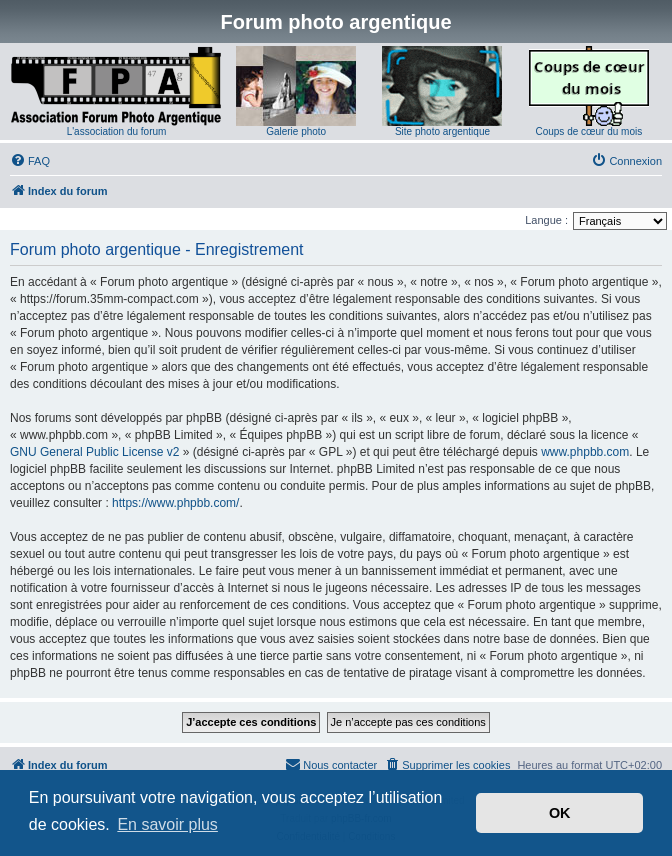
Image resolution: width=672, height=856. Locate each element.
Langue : (546, 220)
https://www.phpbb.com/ (175, 503)
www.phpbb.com (585, 452)
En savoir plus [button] (167, 824)
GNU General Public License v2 (94, 452)
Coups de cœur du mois (588, 131)
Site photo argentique (442, 131)
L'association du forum (117, 131)
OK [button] (560, 813)
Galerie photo (296, 131)
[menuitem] (30, 161)
